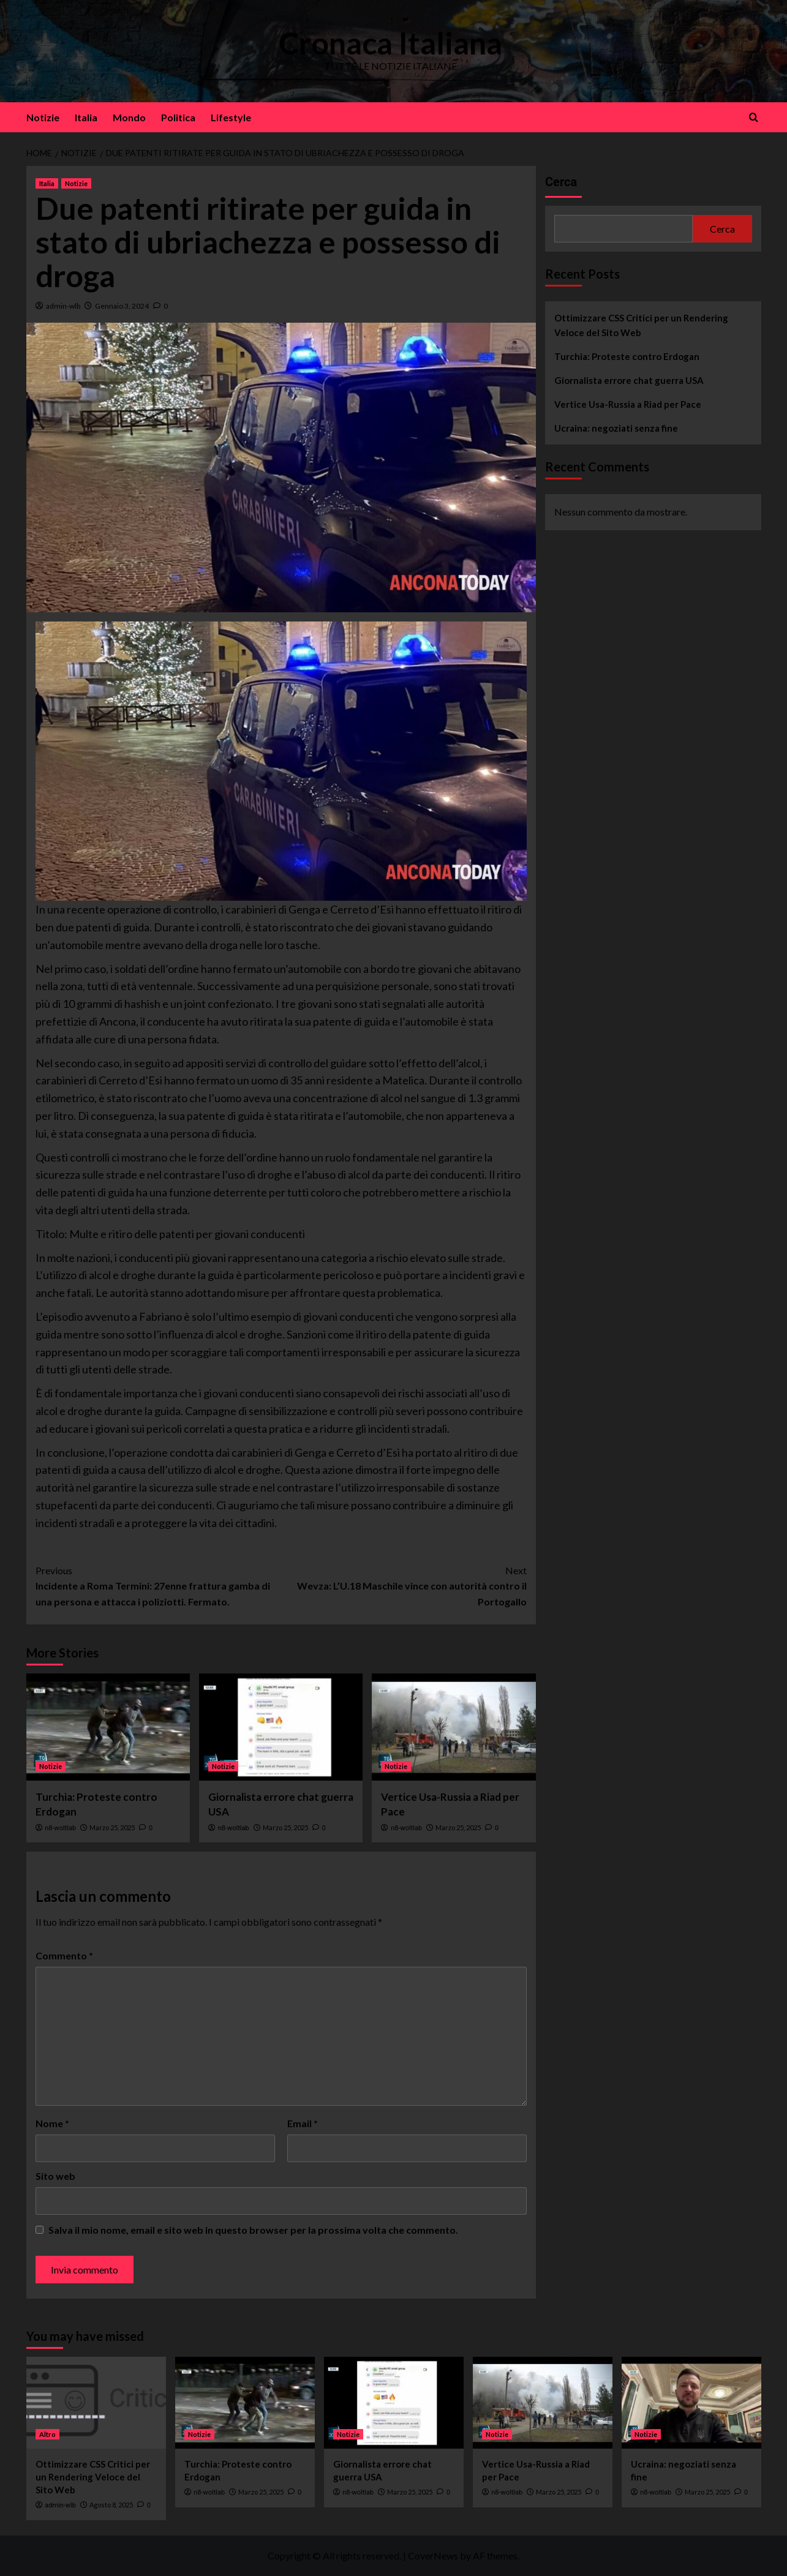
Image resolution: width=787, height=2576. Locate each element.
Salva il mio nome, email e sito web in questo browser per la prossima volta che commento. (253, 2230)
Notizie (42, 117)
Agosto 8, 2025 (111, 2505)
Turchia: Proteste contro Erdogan (626, 356)
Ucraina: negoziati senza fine (616, 428)
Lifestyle (231, 117)
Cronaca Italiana (390, 42)
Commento (64, 1955)
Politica (178, 117)
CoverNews (433, 2555)
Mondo (129, 117)
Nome (52, 2123)
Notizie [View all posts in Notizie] (76, 183)
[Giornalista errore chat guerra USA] (281, 1727)
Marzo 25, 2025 (112, 1827)
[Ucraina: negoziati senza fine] (691, 2403)
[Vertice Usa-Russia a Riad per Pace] (453, 1727)
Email (302, 2123)
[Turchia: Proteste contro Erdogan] (108, 1727)
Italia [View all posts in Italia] (47, 183)
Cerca (561, 182)
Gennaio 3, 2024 (122, 305)
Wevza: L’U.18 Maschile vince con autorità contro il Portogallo (404, 1585)
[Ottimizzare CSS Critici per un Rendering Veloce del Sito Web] (96, 2403)
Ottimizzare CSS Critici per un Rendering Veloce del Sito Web (641, 325)
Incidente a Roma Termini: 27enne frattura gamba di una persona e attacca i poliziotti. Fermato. (158, 1585)
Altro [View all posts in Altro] (47, 2434)
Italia (86, 117)
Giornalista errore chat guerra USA (629, 380)
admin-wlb (63, 305)
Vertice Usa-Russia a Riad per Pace (627, 404)
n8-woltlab (60, 1828)
